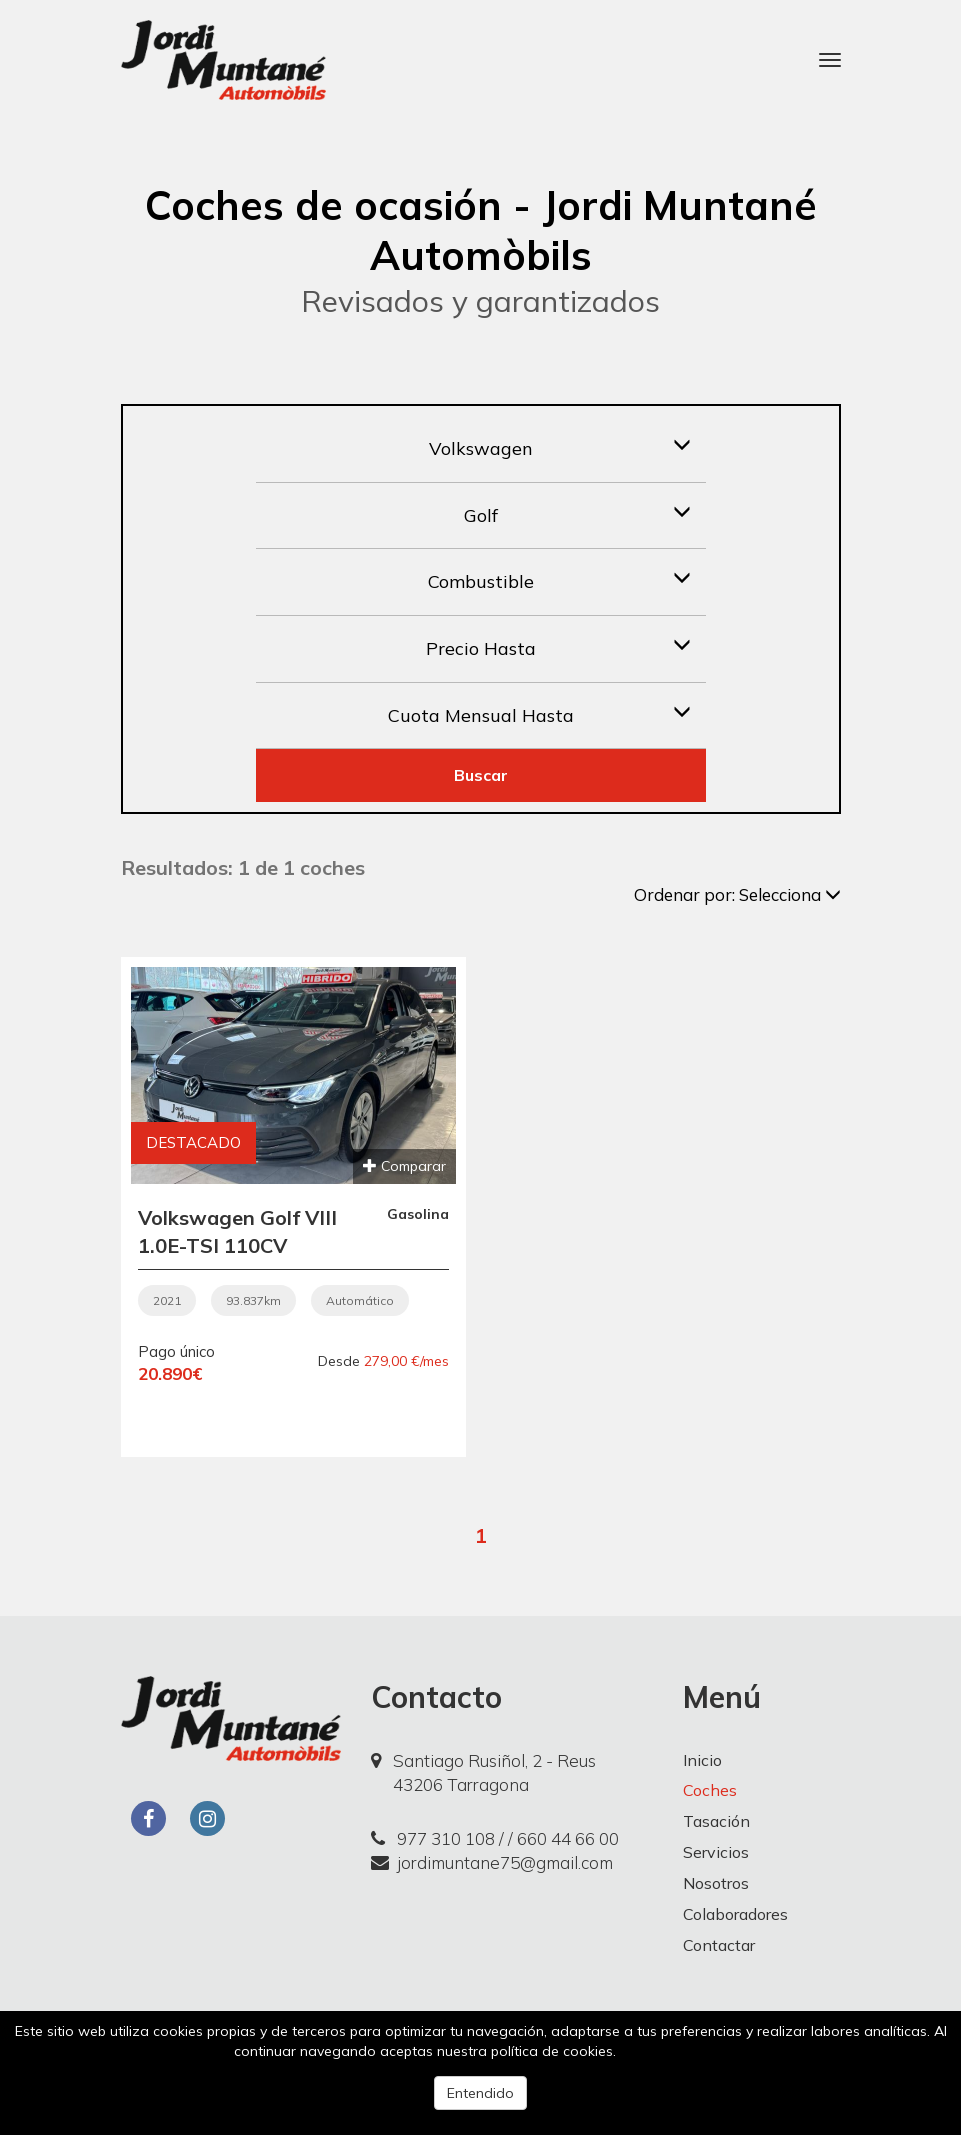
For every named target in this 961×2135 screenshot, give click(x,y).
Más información (674, 2051)
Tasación (716, 1821)
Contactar (719, 1945)
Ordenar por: (737, 894)
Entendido (480, 2093)
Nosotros (716, 1883)
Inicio (702, 1760)
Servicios (716, 1852)
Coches (710, 1790)
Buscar (481, 775)
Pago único (176, 1351)
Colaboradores (735, 1914)
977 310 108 (433, 1838)
